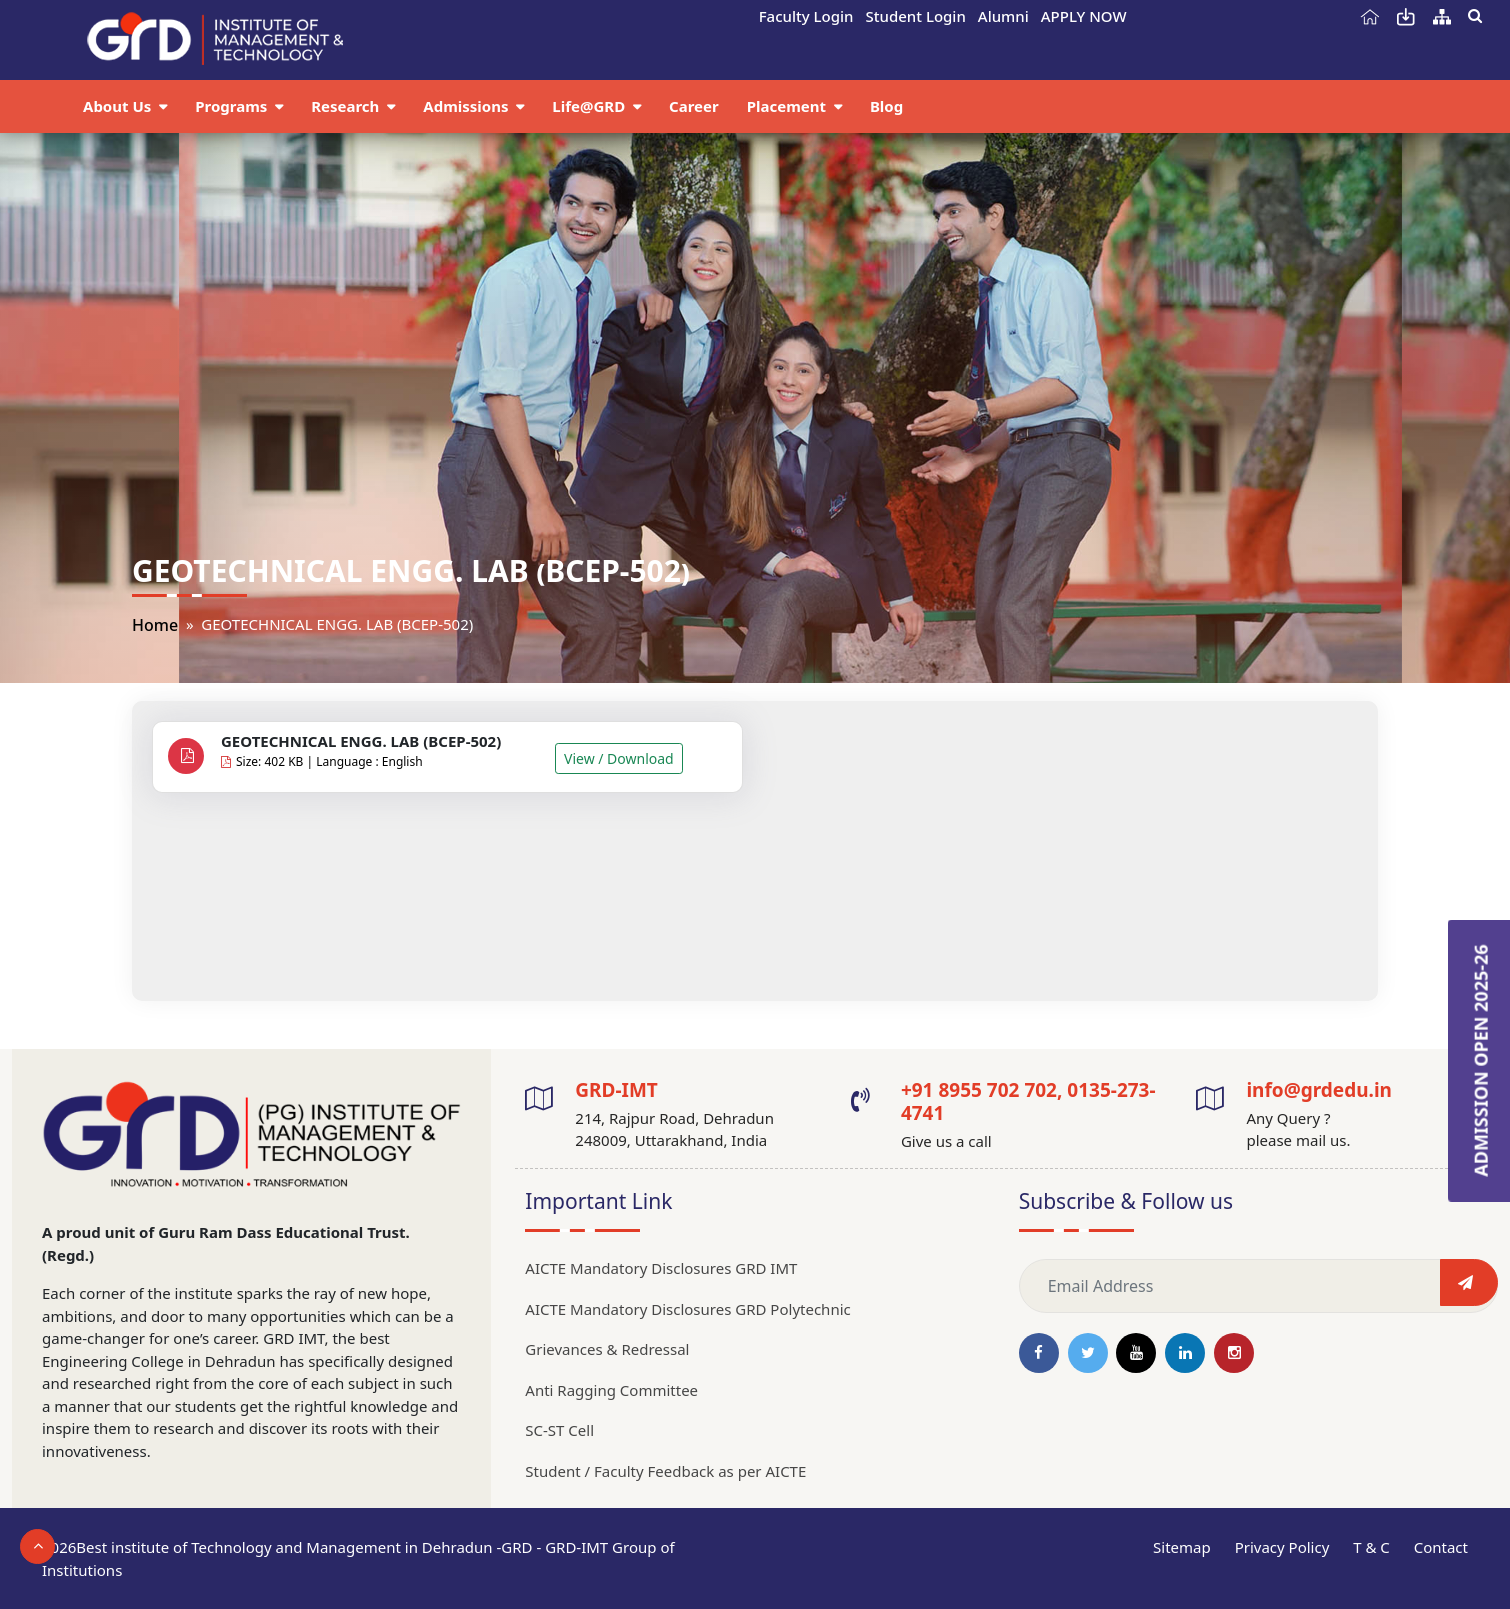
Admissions (467, 106)
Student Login (916, 16)
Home (155, 625)
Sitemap (1182, 1547)
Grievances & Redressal (607, 1349)
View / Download (619, 758)
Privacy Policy (1282, 1547)
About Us (119, 106)
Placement (788, 106)
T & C (1371, 1547)
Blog (886, 106)
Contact (1441, 1547)
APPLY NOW (1084, 16)
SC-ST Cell (559, 1430)
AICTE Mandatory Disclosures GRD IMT (661, 1268)
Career (694, 106)
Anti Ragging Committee (611, 1390)
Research (347, 106)
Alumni (1003, 16)
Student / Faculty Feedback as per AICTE (665, 1471)
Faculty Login (806, 16)
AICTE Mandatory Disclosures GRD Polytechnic (687, 1309)
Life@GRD (590, 106)
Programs (233, 106)
